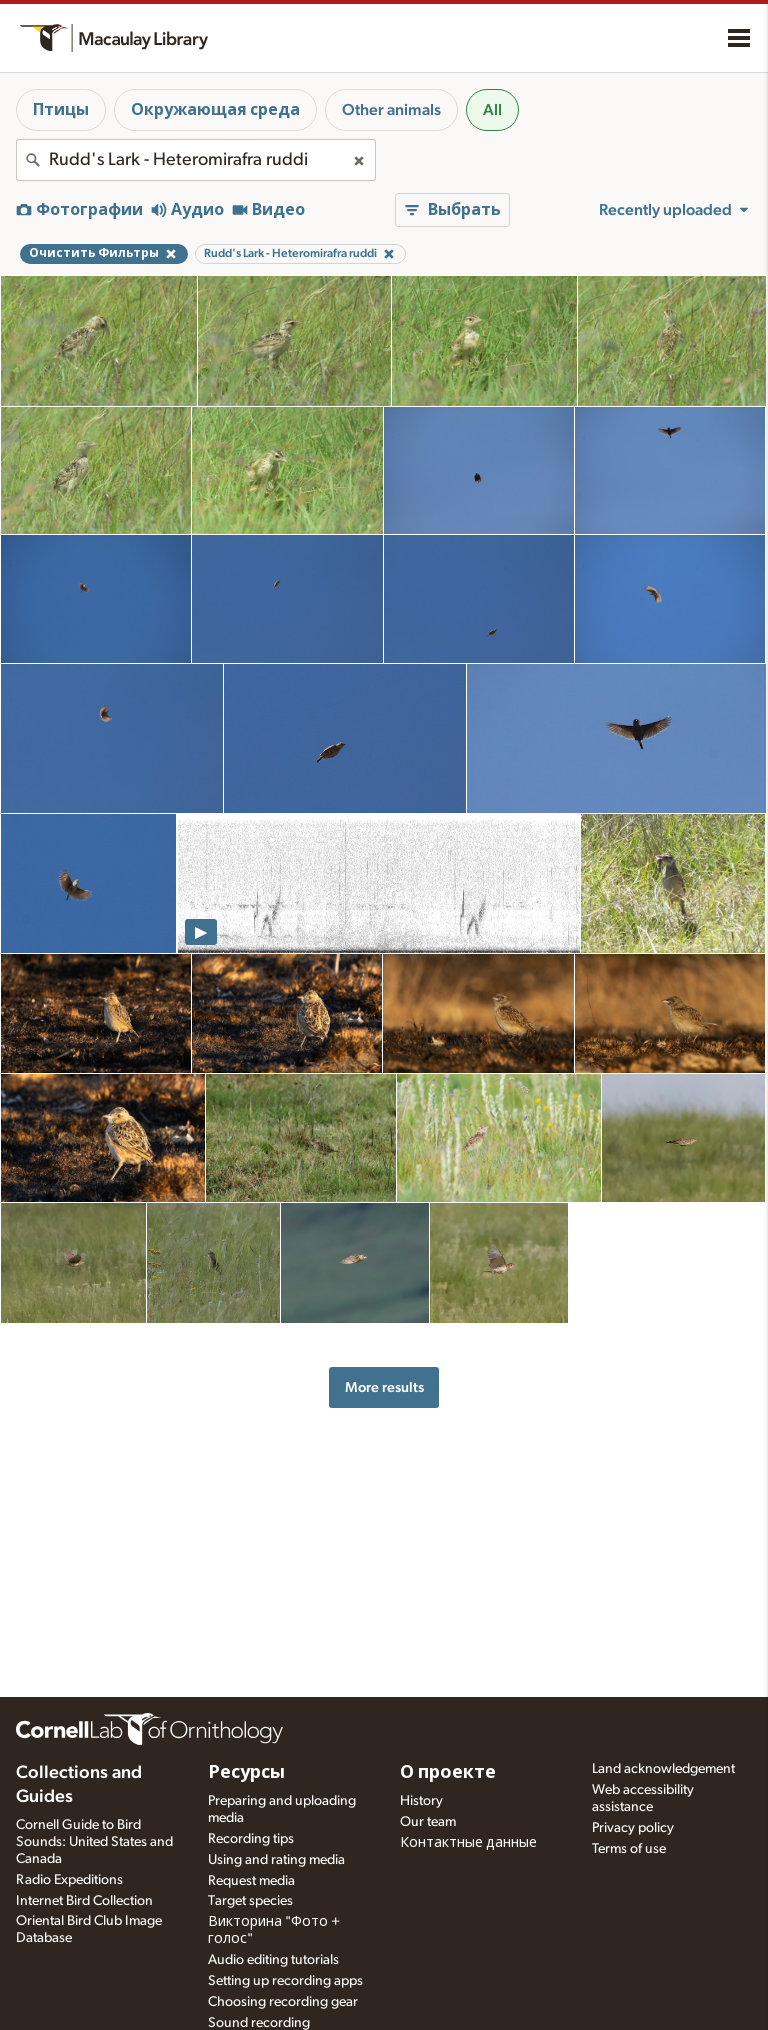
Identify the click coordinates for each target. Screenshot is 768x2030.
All (492, 110)
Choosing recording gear (283, 2002)
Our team (428, 1822)
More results (384, 1387)
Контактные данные (468, 1843)
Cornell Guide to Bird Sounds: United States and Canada (94, 1842)
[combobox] (196, 160)
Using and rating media (276, 1860)
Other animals (391, 110)
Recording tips (251, 1839)
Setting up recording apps (285, 1981)
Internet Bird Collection (84, 1901)
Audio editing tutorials (273, 1960)
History (421, 1801)
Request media (251, 1881)
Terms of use (629, 1849)
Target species (250, 1901)
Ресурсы (246, 1773)
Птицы (61, 110)
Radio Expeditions (69, 1880)
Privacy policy (633, 1828)
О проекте (448, 1773)
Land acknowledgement (663, 1769)
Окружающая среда (215, 110)
